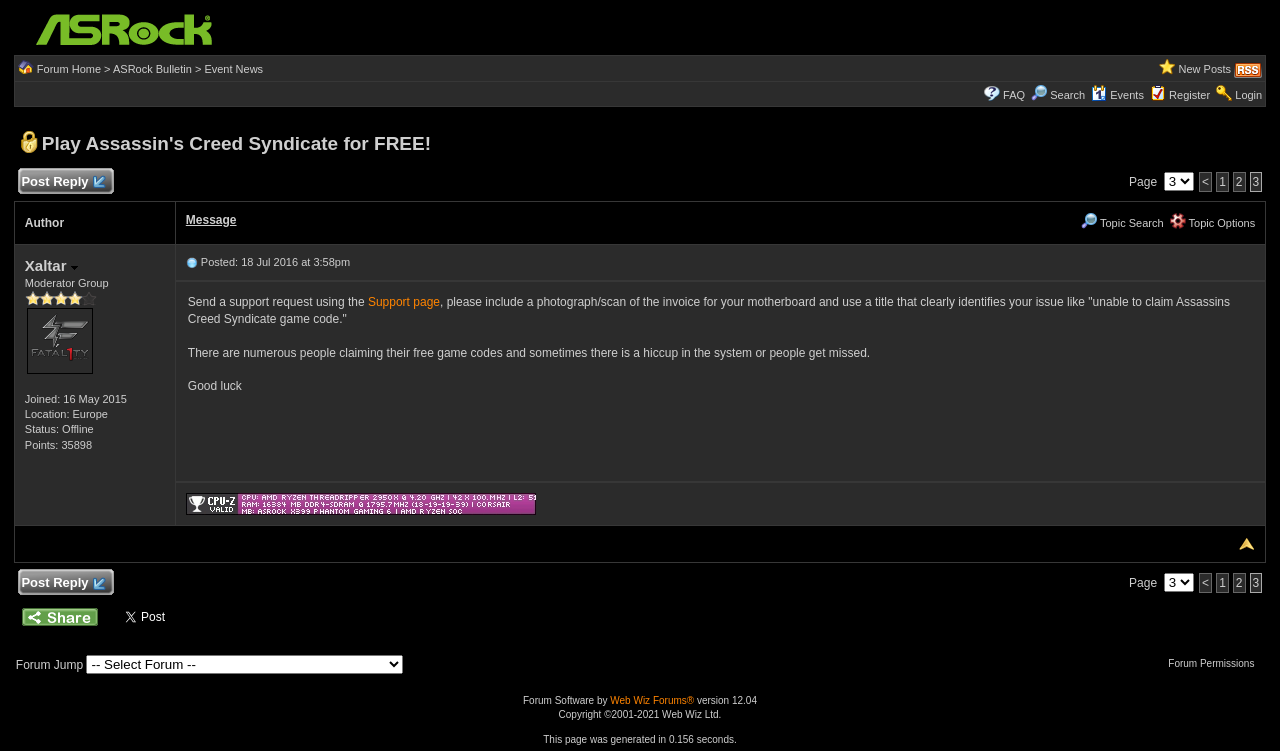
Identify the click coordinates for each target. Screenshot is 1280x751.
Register (1189, 95)
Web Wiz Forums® (652, 700)
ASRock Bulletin (152, 69)
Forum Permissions (1216, 663)
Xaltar (51, 265)
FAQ (1014, 95)
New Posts (1205, 69)
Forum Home (69, 69)
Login (1248, 95)
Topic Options (1213, 223)
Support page (404, 302)
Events (1117, 95)
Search (1067, 95)
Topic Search (1122, 223)
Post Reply (63, 182)
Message (211, 220)
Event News (233, 69)
